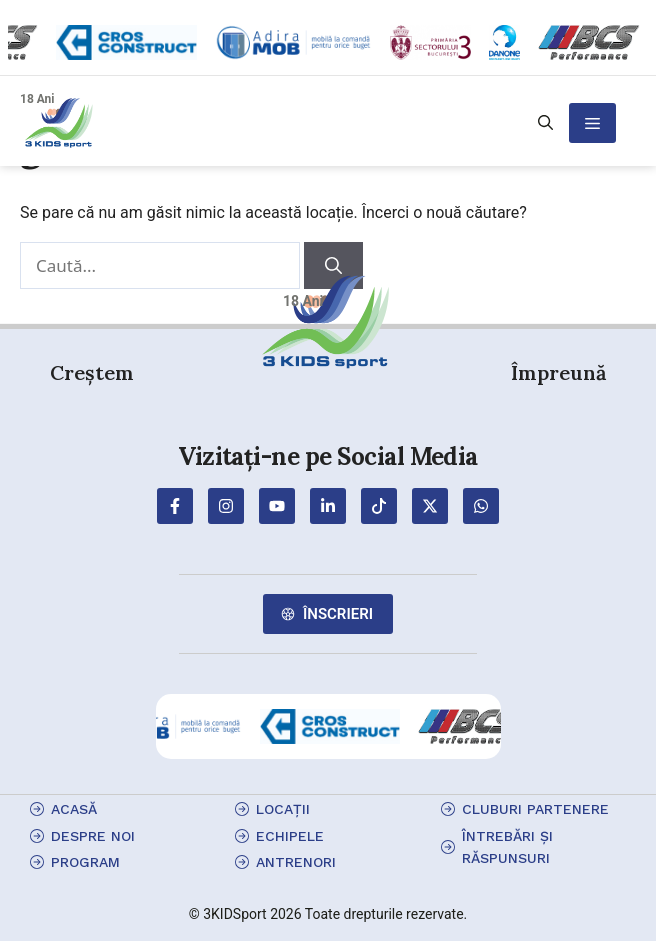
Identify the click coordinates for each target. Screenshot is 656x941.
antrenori (296, 862)
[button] (545, 123)
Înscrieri (338, 614)
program (85, 862)
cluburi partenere (535, 809)
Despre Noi (93, 836)
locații (283, 809)
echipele (290, 836)
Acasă (74, 809)
